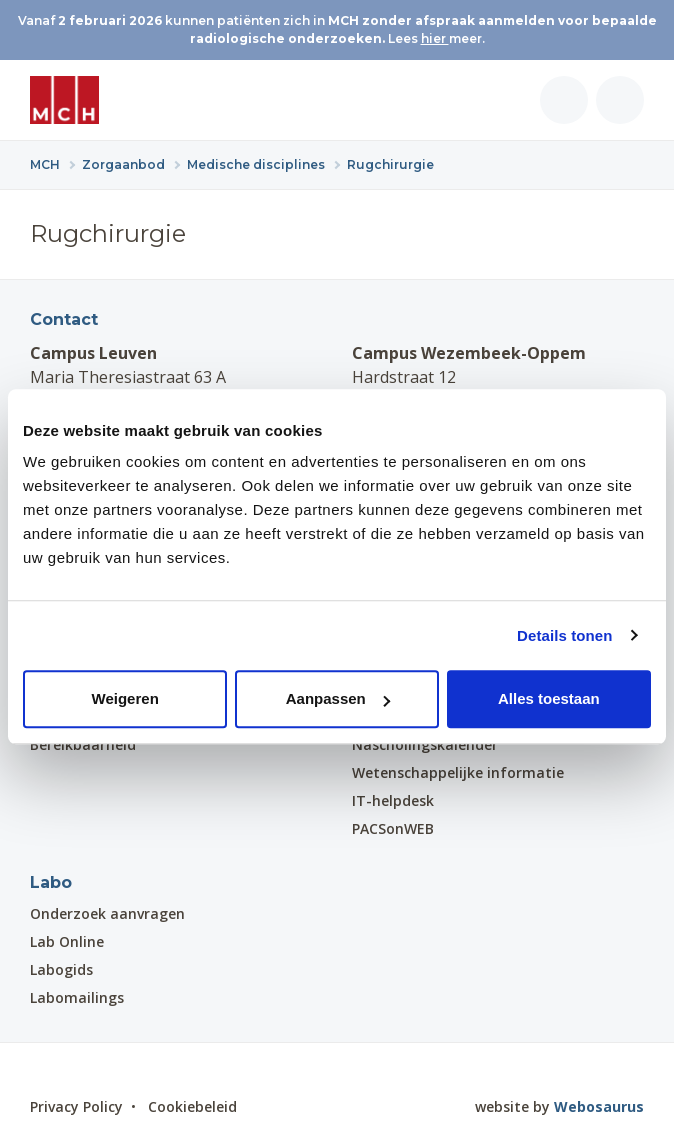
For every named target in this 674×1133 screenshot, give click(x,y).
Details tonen (564, 635)
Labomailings (77, 997)
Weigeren (125, 698)
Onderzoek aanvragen (107, 913)
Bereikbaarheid (83, 744)
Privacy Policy (76, 1106)
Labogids (61, 969)
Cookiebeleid (192, 1106)
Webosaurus (599, 1106)
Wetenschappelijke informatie (458, 772)
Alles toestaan (549, 698)
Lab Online (67, 941)
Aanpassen (338, 698)
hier (435, 38)
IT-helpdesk (393, 800)
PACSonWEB (393, 828)
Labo (51, 882)
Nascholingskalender (425, 744)
